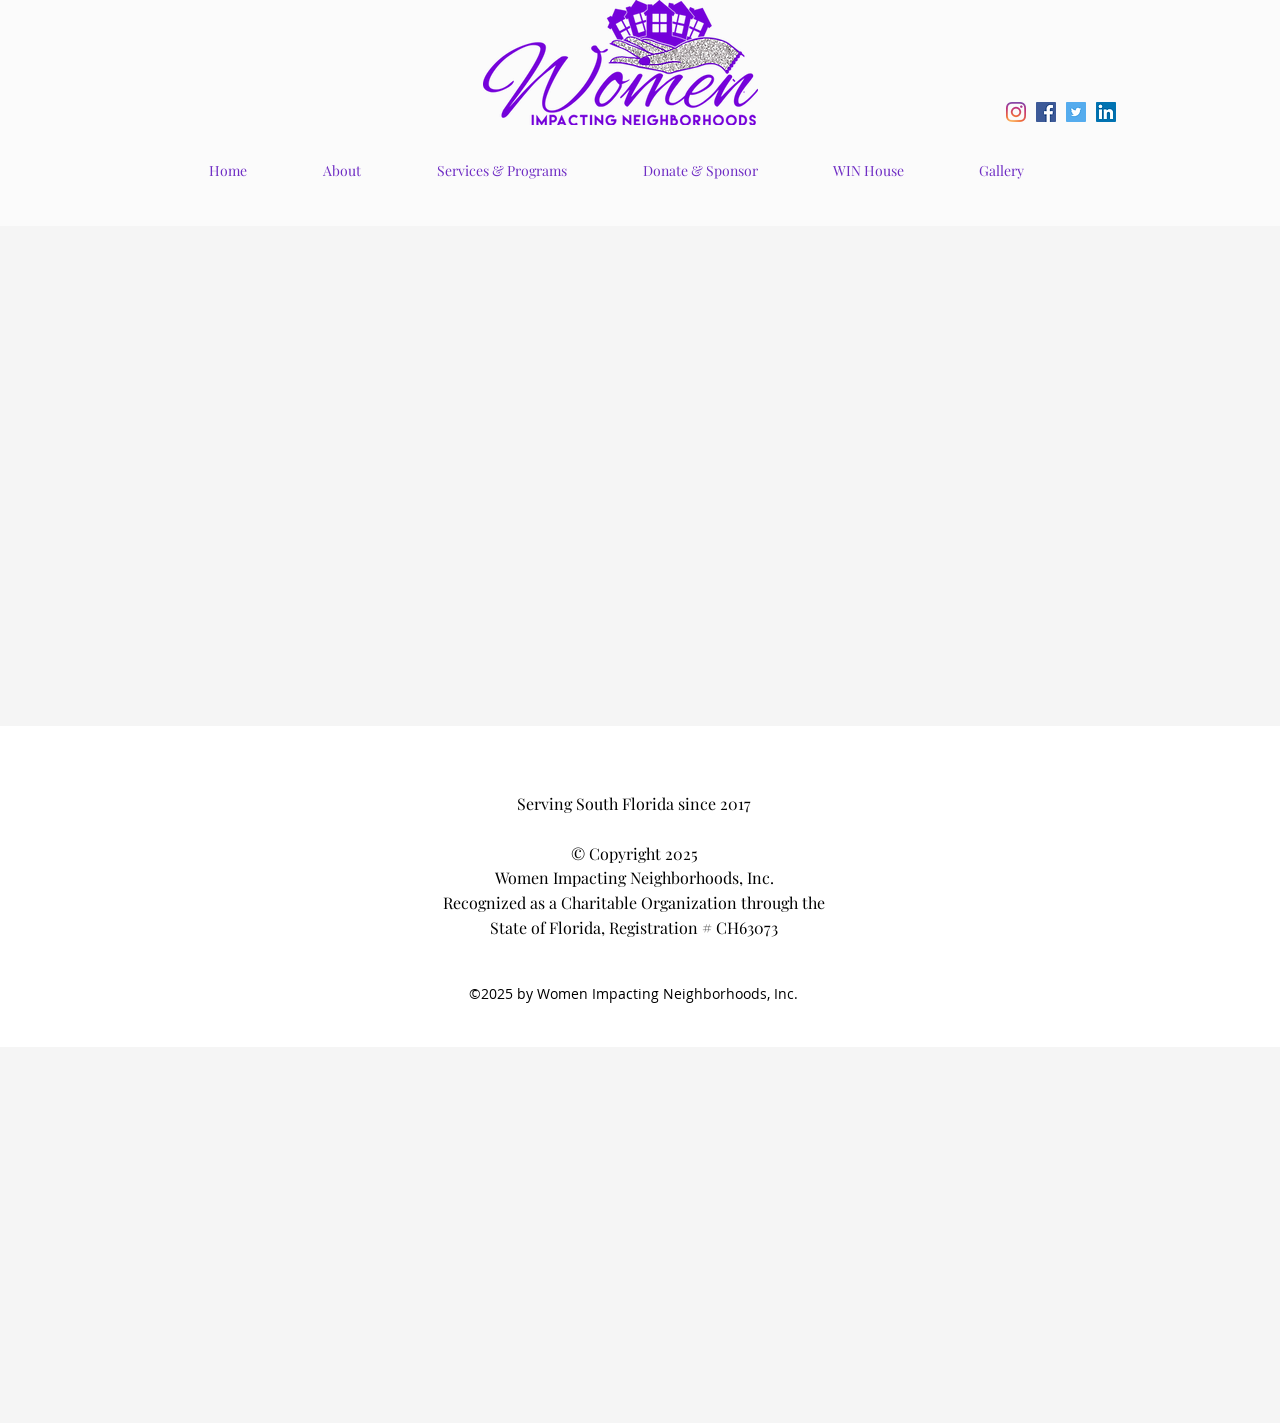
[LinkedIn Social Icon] (1106, 112)
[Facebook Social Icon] (1046, 112)
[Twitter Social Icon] (1076, 112)
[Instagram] (1016, 112)
